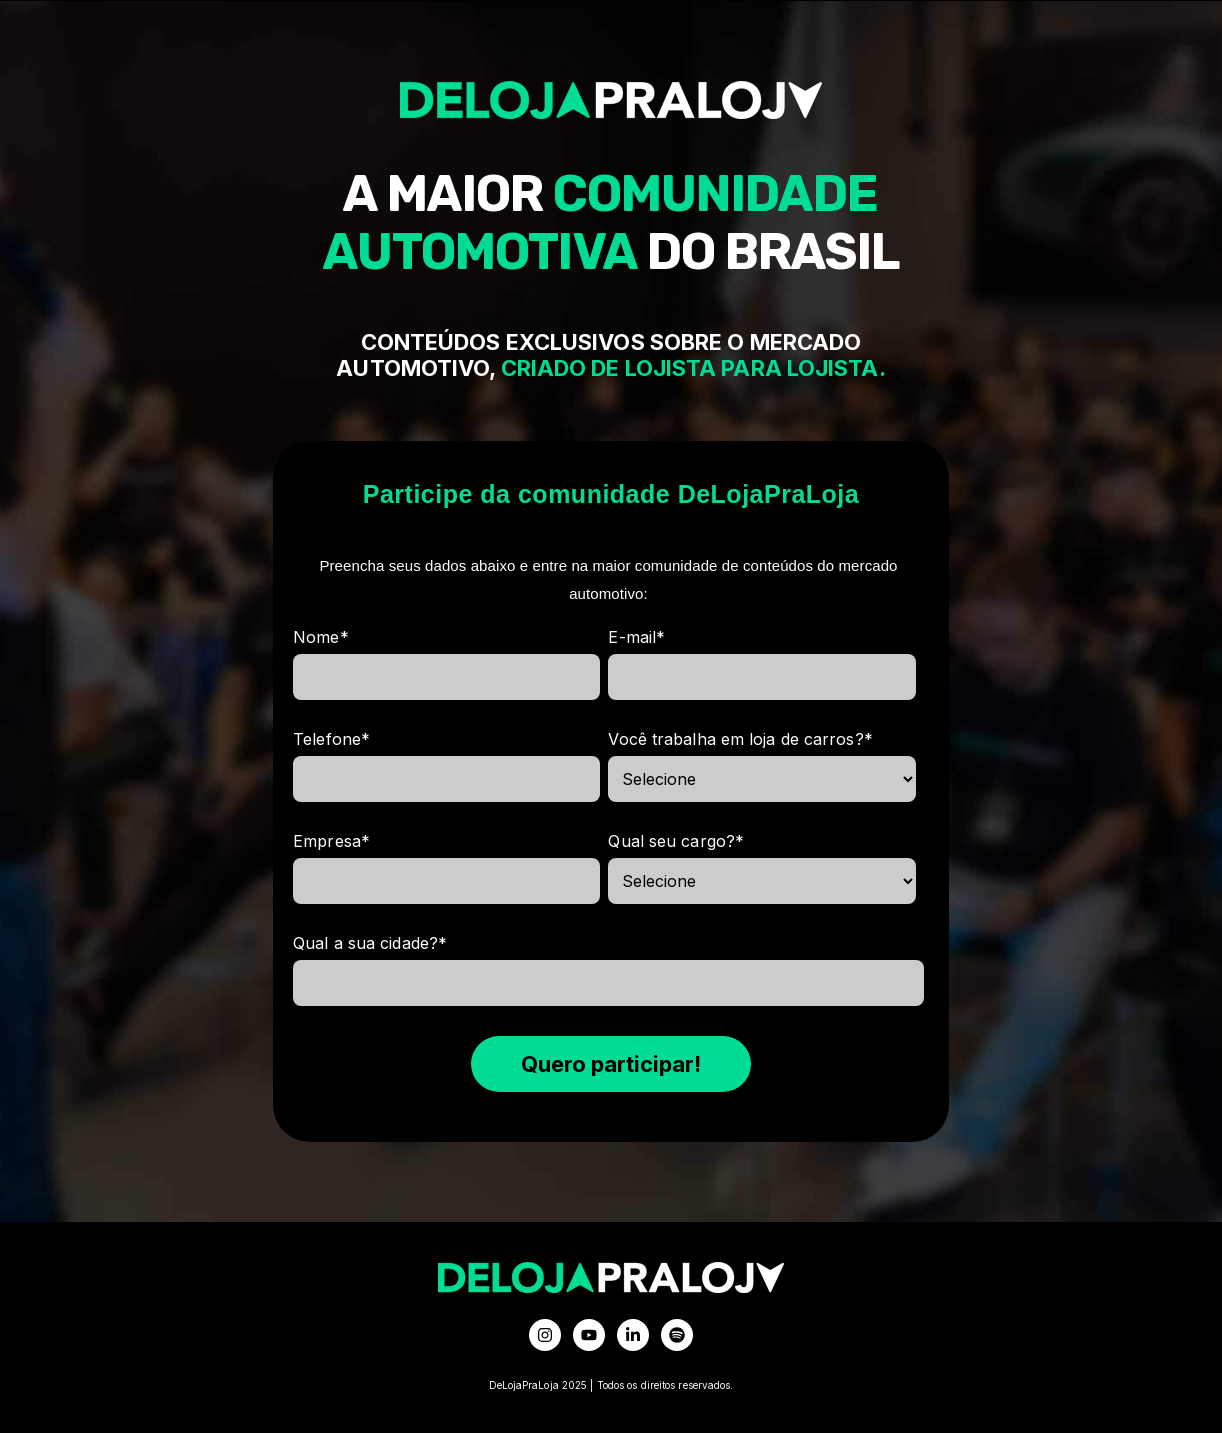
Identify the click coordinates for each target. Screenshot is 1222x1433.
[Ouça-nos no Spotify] (677, 1335)
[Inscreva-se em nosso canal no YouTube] (589, 1335)
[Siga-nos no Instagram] (545, 1335)
